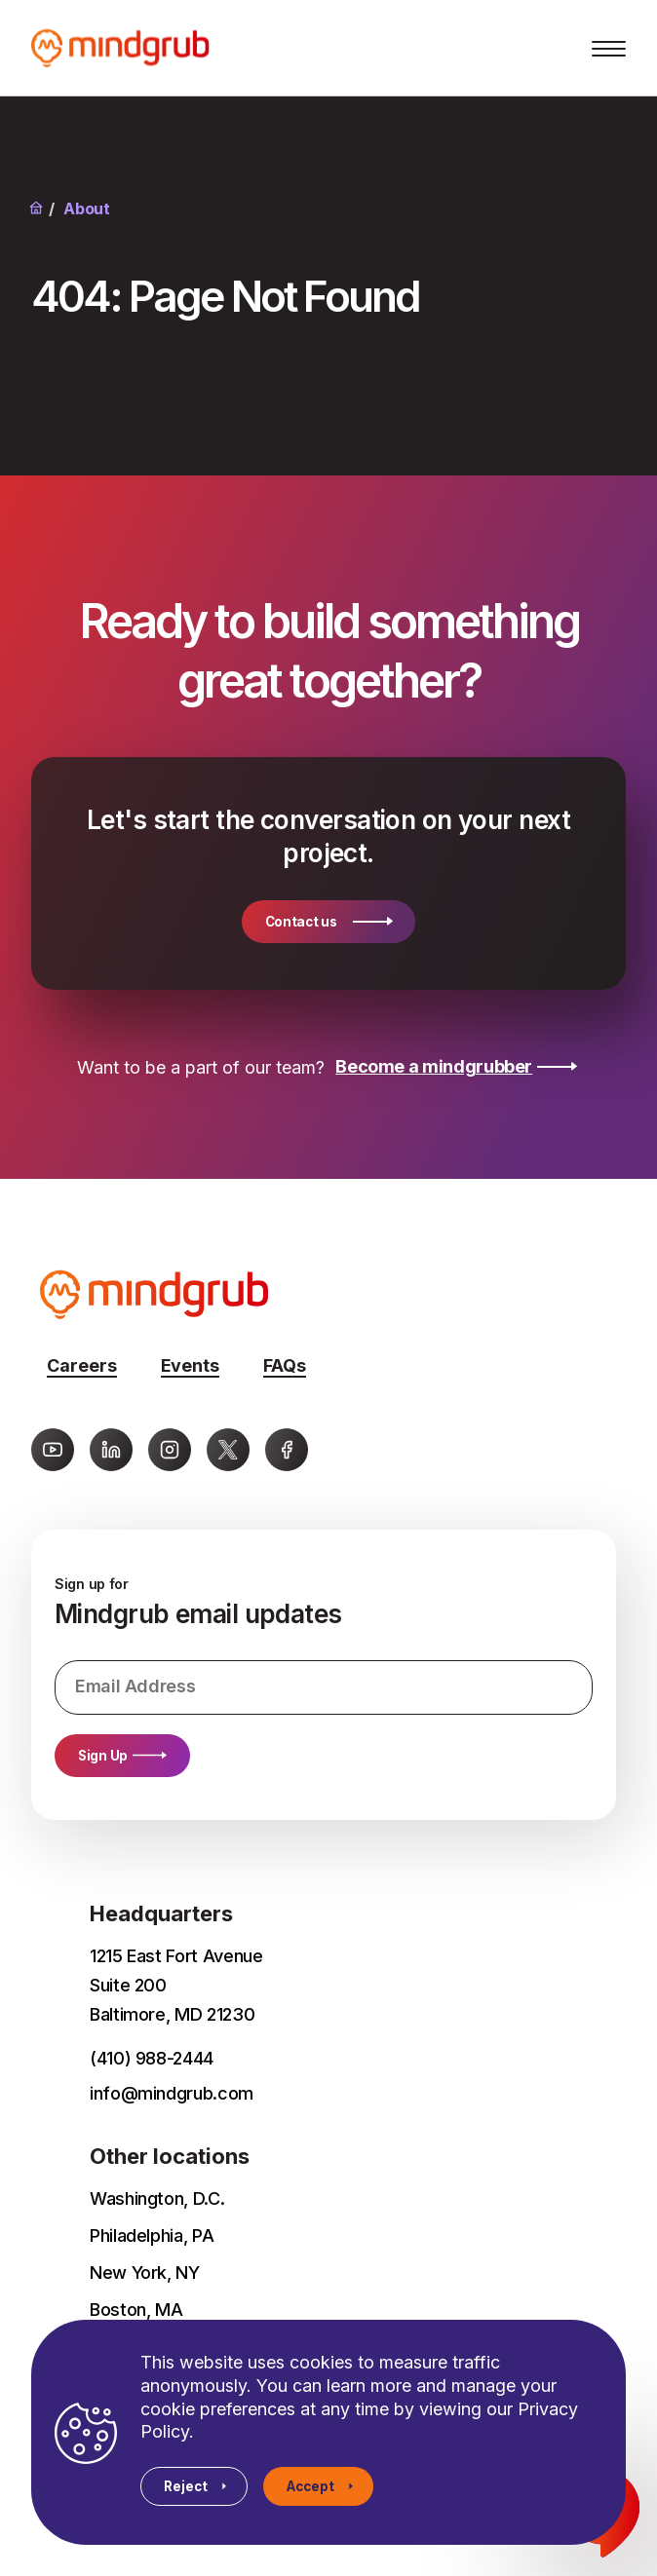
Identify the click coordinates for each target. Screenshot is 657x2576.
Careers (82, 1365)
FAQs (284, 1365)
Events (190, 1365)
